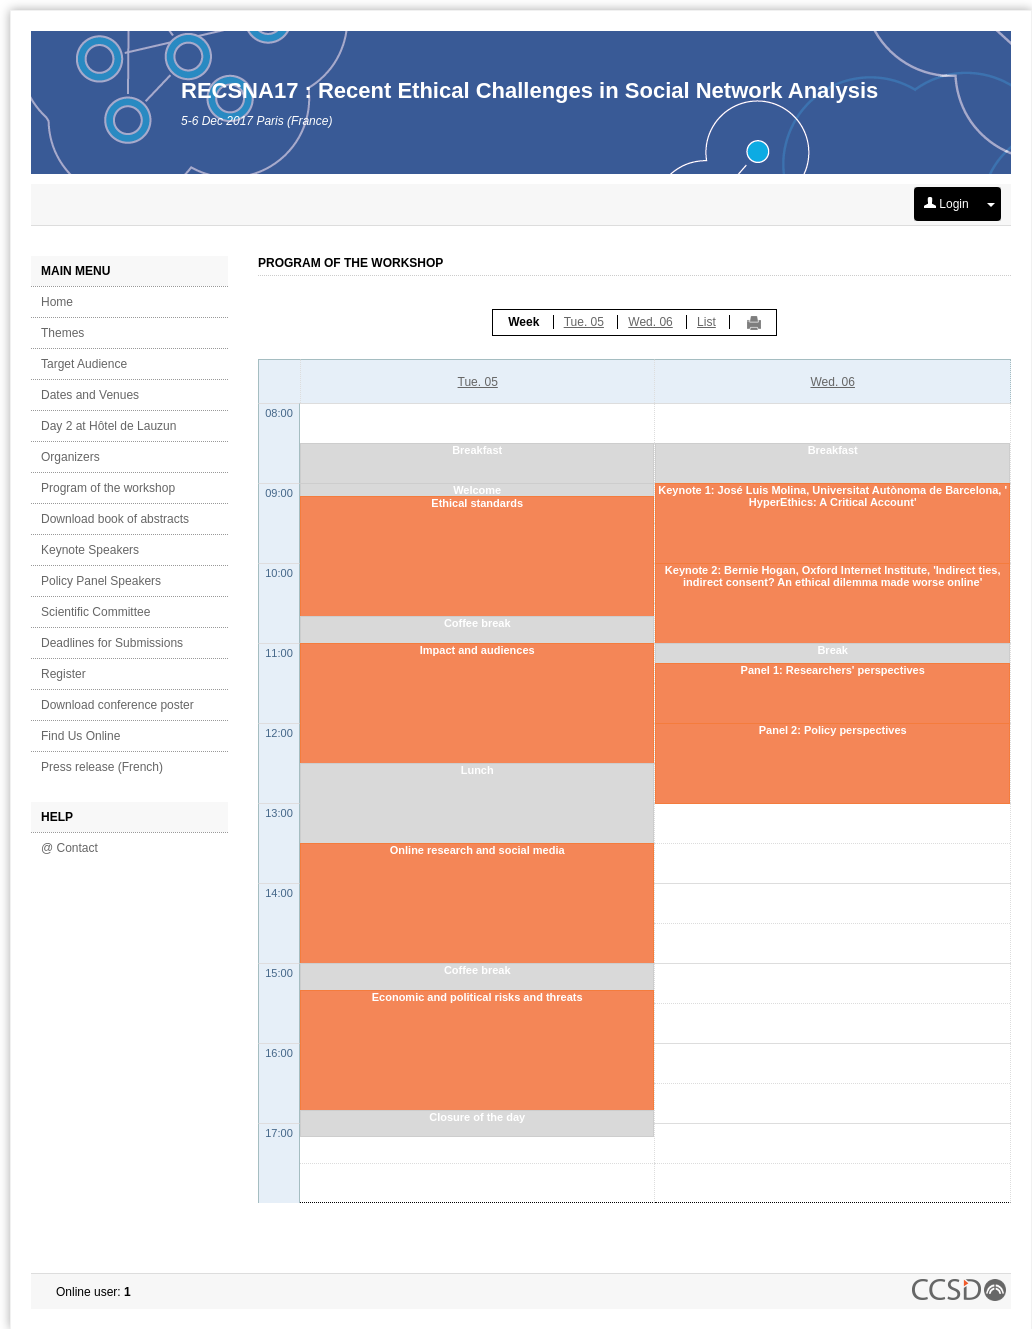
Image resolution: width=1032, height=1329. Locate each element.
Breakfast (477, 450)
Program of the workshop (108, 488)
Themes (62, 333)
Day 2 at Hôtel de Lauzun (108, 426)
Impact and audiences (477, 650)
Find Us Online (80, 736)
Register (63, 674)
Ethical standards (477, 503)
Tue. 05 (584, 322)
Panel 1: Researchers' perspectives (833, 670)
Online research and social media (477, 850)
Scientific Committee (95, 612)
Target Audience (84, 364)
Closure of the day (477, 1117)
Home (57, 302)
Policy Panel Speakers (101, 581)
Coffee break (477, 623)
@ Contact (69, 848)
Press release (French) (102, 767)
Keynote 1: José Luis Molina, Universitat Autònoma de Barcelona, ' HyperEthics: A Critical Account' (832, 496)
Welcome (477, 490)
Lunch (477, 770)
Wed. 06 (650, 322)
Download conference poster (117, 705)
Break (832, 650)
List (706, 322)
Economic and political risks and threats (477, 997)
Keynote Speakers (90, 550)
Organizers (70, 457)
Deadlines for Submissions (112, 643)
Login (946, 204)
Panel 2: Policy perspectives (833, 730)
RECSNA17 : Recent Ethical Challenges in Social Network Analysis (529, 90)
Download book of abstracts (115, 519)
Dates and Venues (90, 395)
